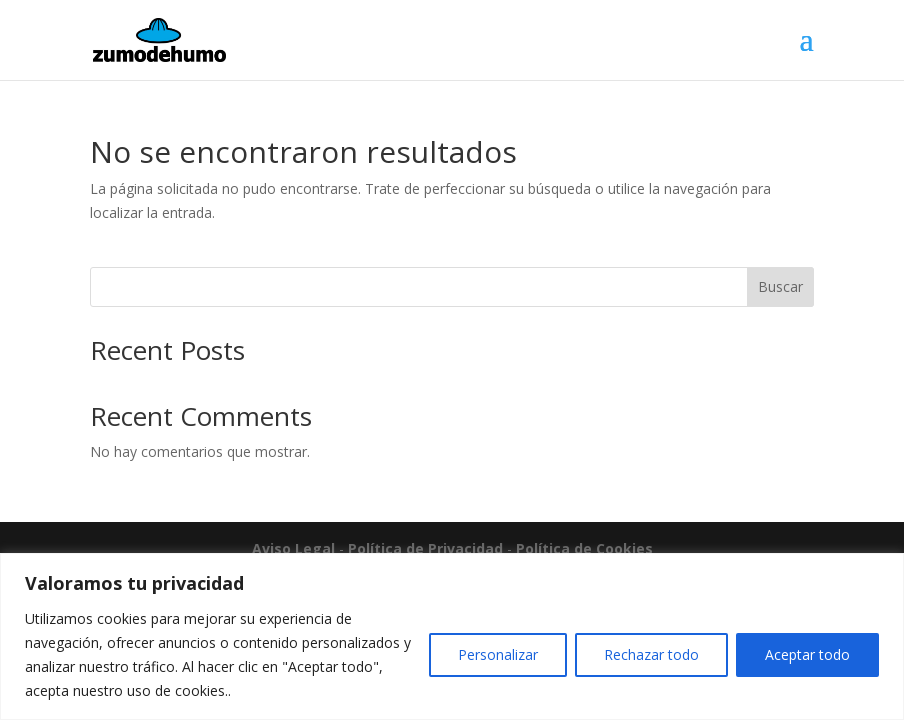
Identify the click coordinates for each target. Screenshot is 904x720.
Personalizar (498, 654)
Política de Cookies (584, 548)
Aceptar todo (807, 654)
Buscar (780, 286)
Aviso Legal (293, 548)
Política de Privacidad (425, 548)
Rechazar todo (651, 654)
